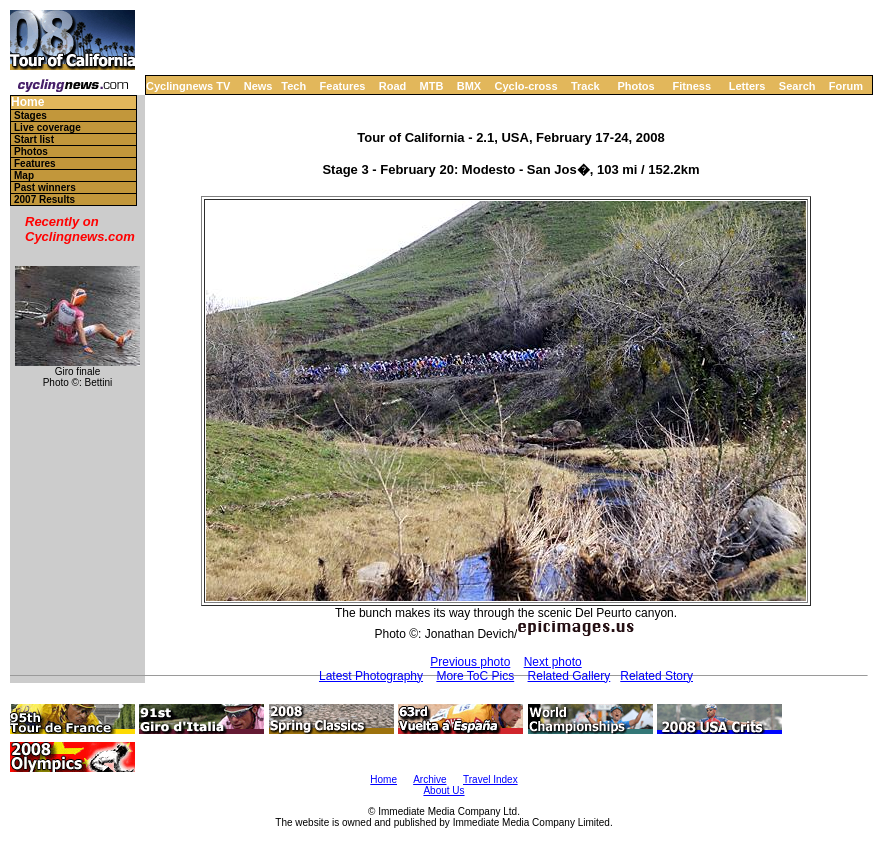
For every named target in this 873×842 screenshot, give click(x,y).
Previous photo (470, 662)
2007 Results (44, 199)
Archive (429, 779)
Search (797, 86)
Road (393, 86)
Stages (30, 115)
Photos (635, 86)
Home (27, 102)
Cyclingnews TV (188, 86)
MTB (432, 86)
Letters (747, 86)
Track (585, 86)
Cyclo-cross (526, 86)
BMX (469, 86)
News (258, 86)
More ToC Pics (475, 676)
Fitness (691, 86)
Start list (34, 139)
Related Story (656, 676)
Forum (846, 86)
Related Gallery (569, 676)
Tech (293, 86)
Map (24, 175)
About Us (443, 790)
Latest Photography (371, 676)
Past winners (45, 187)
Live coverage (47, 127)
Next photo (553, 662)
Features (343, 86)
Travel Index (490, 779)
